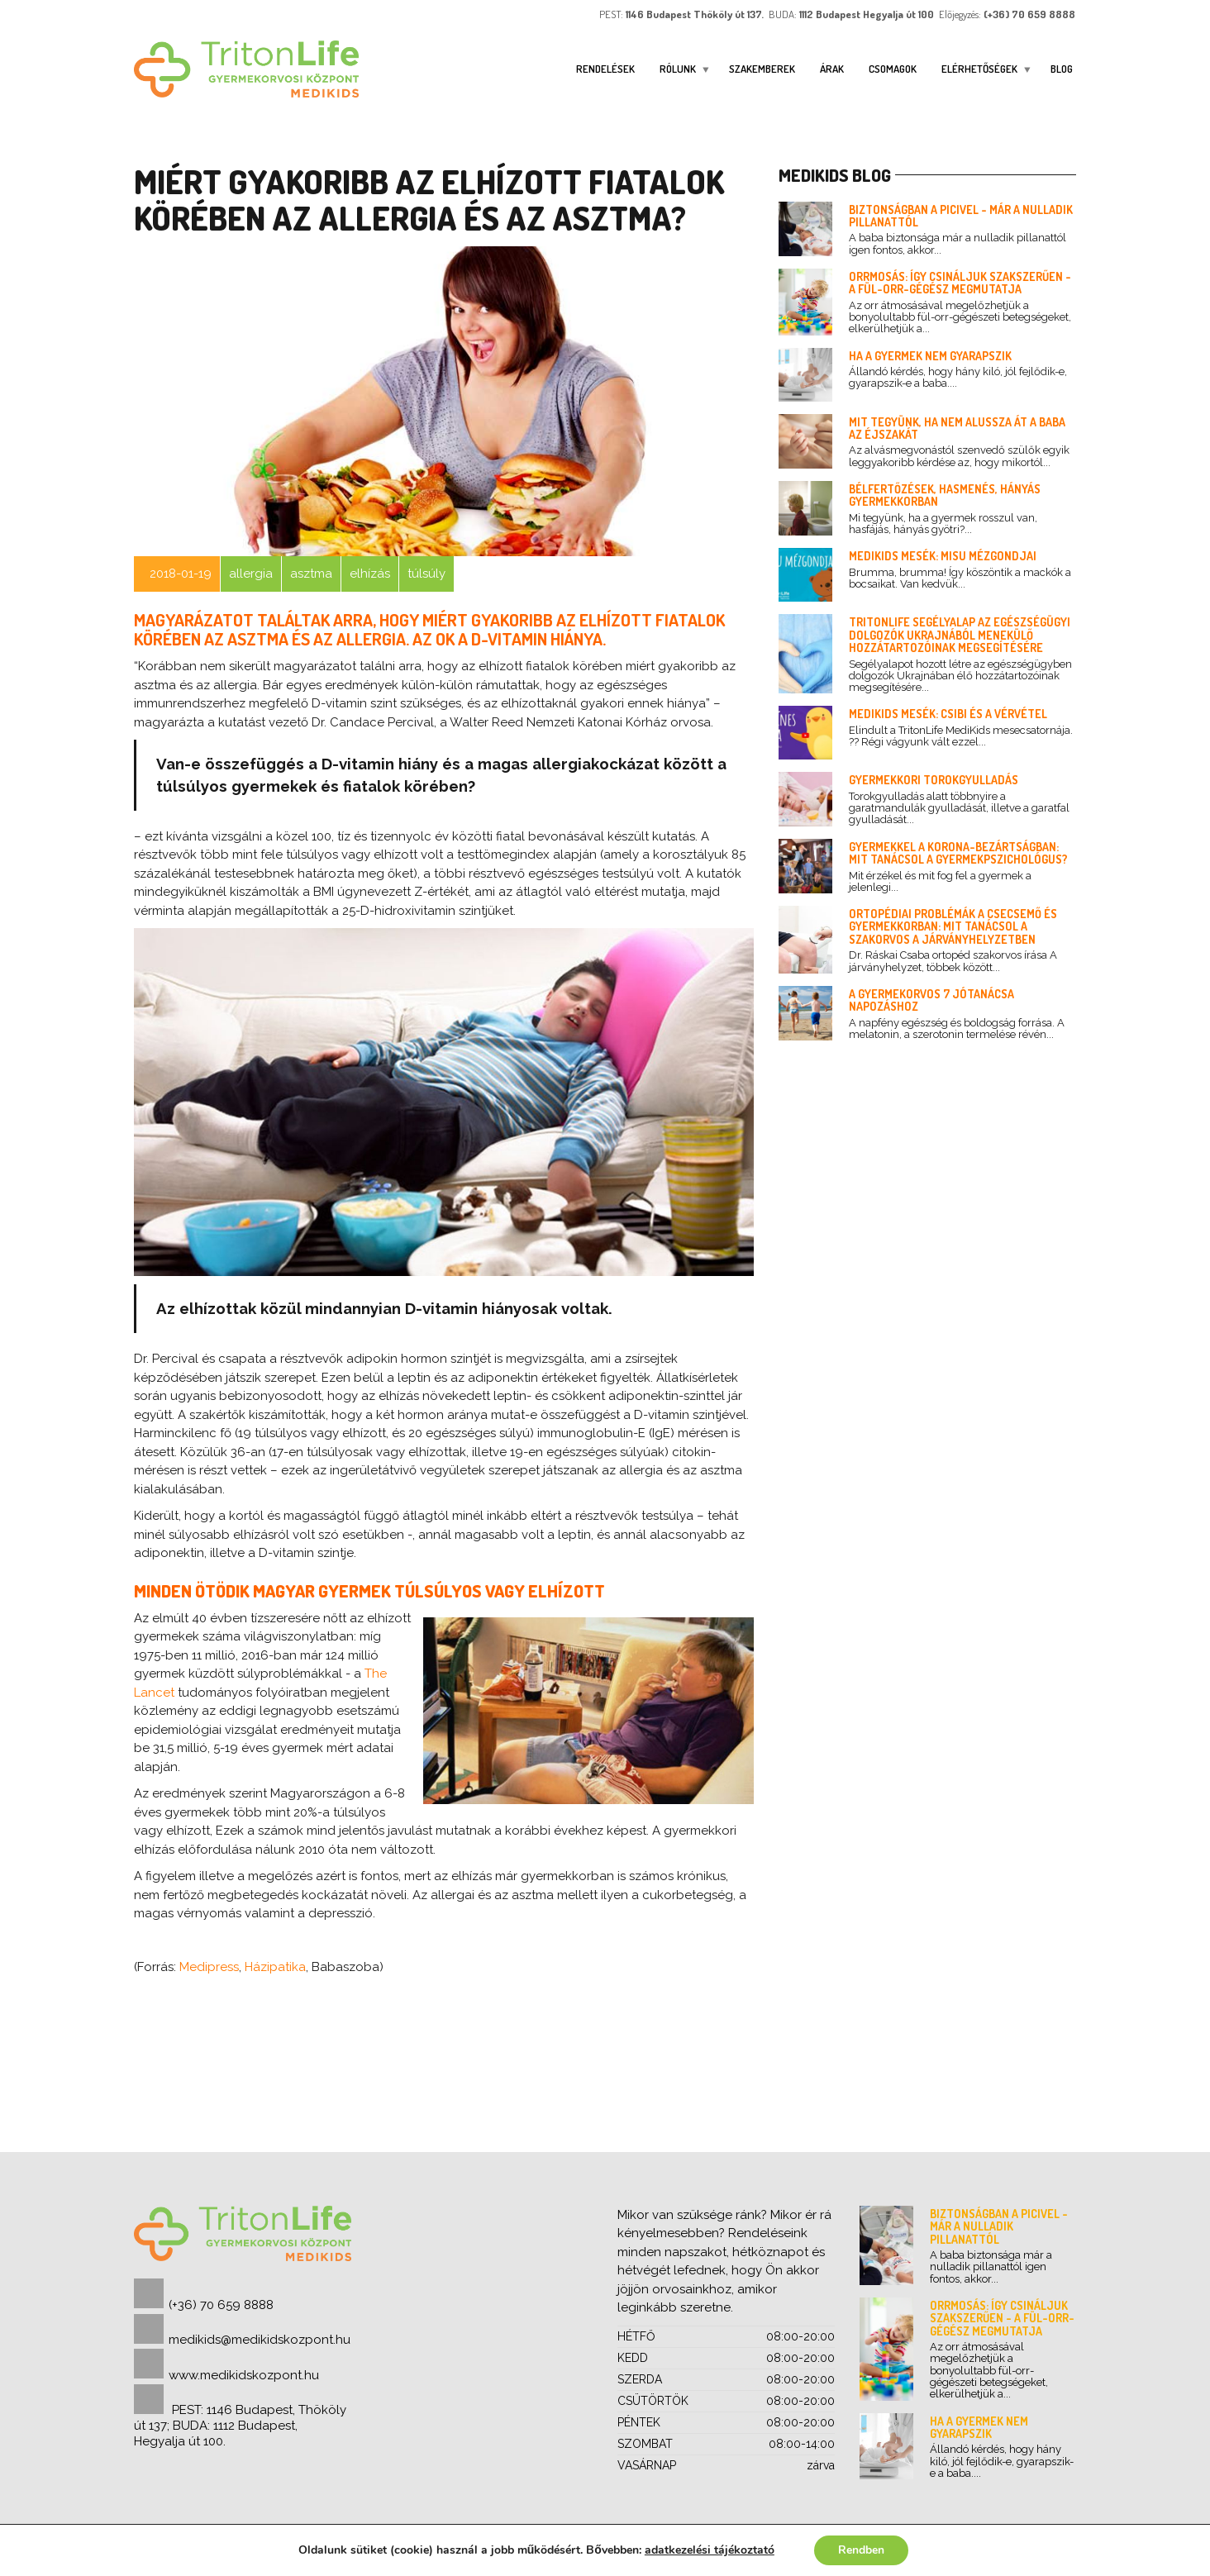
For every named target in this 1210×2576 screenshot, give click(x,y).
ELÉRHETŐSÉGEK (979, 68)
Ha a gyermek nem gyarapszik (930, 356)
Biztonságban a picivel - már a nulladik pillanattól (961, 215)
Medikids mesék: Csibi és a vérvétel (948, 714)
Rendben (861, 2550)
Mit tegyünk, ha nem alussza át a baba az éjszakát (957, 428)
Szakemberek (762, 68)
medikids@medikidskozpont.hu (259, 2339)
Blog (1061, 68)
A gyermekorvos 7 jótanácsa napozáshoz (931, 1000)
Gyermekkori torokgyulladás (933, 780)
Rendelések (605, 68)
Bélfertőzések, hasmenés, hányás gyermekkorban (945, 495)
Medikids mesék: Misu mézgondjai (942, 556)
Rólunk (678, 68)
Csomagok (893, 68)
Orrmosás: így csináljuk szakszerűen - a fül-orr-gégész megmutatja (960, 282)
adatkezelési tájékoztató (709, 2550)
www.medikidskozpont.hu (244, 2375)
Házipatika (275, 1966)
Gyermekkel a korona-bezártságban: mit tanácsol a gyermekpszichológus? (958, 853)
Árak (832, 68)
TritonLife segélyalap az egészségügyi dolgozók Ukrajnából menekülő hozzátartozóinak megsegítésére (959, 635)
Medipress (209, 1966)
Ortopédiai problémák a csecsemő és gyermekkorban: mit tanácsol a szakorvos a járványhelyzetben (953, 926)
